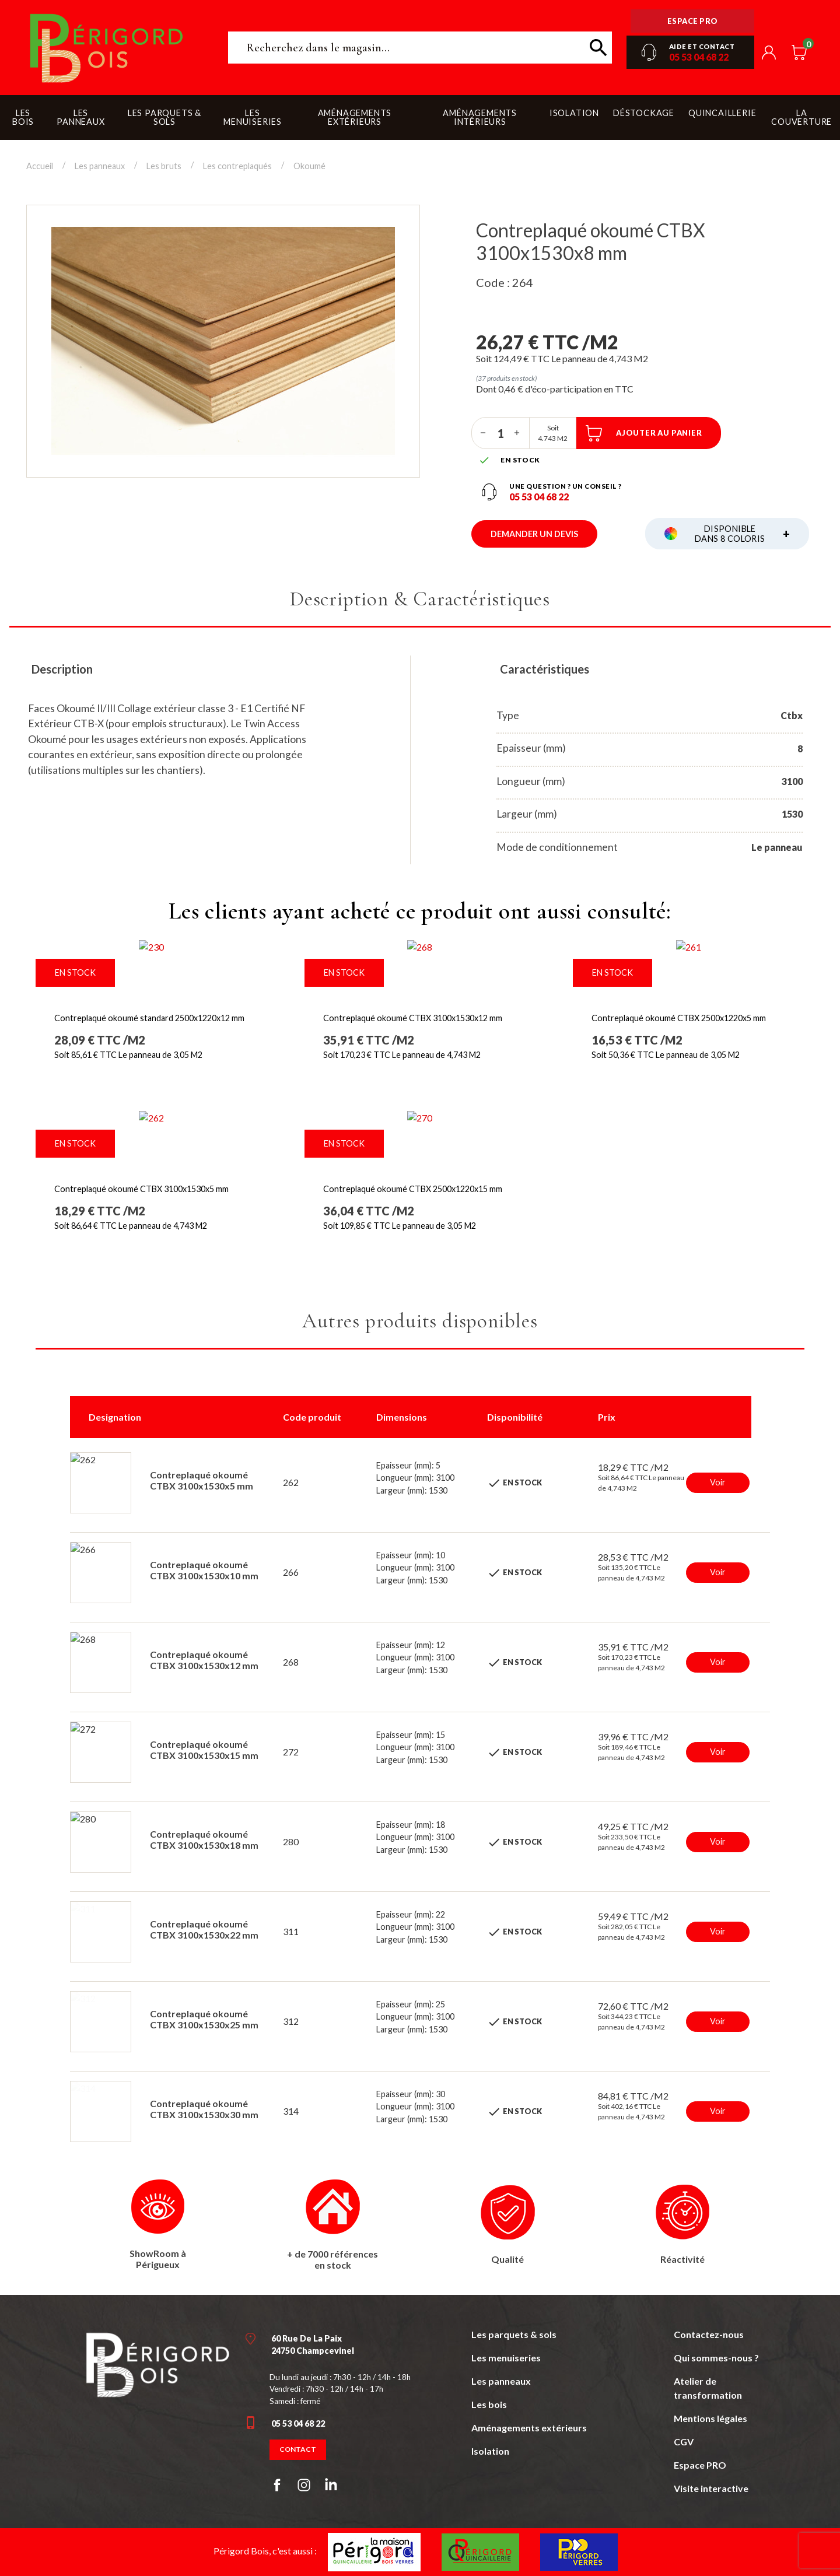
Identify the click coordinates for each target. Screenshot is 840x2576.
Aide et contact (702, 46)
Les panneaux (501, 2380)
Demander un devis (534, 534)
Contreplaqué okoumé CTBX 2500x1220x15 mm (412, 1189)
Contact (297, 2449)
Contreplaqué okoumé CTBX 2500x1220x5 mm (679, 1018)
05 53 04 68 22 (699, 56)
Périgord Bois (106, 47)
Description (62, 669)
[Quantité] (501, 433)
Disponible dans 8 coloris (742, 534)
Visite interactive (711, 2488)
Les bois (489, 2404)
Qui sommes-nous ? (716, 2357)
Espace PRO (700, 2464)
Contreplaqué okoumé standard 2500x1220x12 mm (149, 1018)
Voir (718, 1482)
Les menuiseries (506, 2357)
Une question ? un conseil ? (565, 486)
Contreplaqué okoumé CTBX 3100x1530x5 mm (141, 1189)
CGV (684, 2441)
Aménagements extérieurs (529, 2427)
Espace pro (692, 21)
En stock (75, 972)
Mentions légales (710, 2418)
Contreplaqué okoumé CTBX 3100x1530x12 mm (412, 1018)
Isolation (490, 2450)
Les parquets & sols (513, 2334)
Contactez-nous (709, 2334)
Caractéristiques (544, 669)
